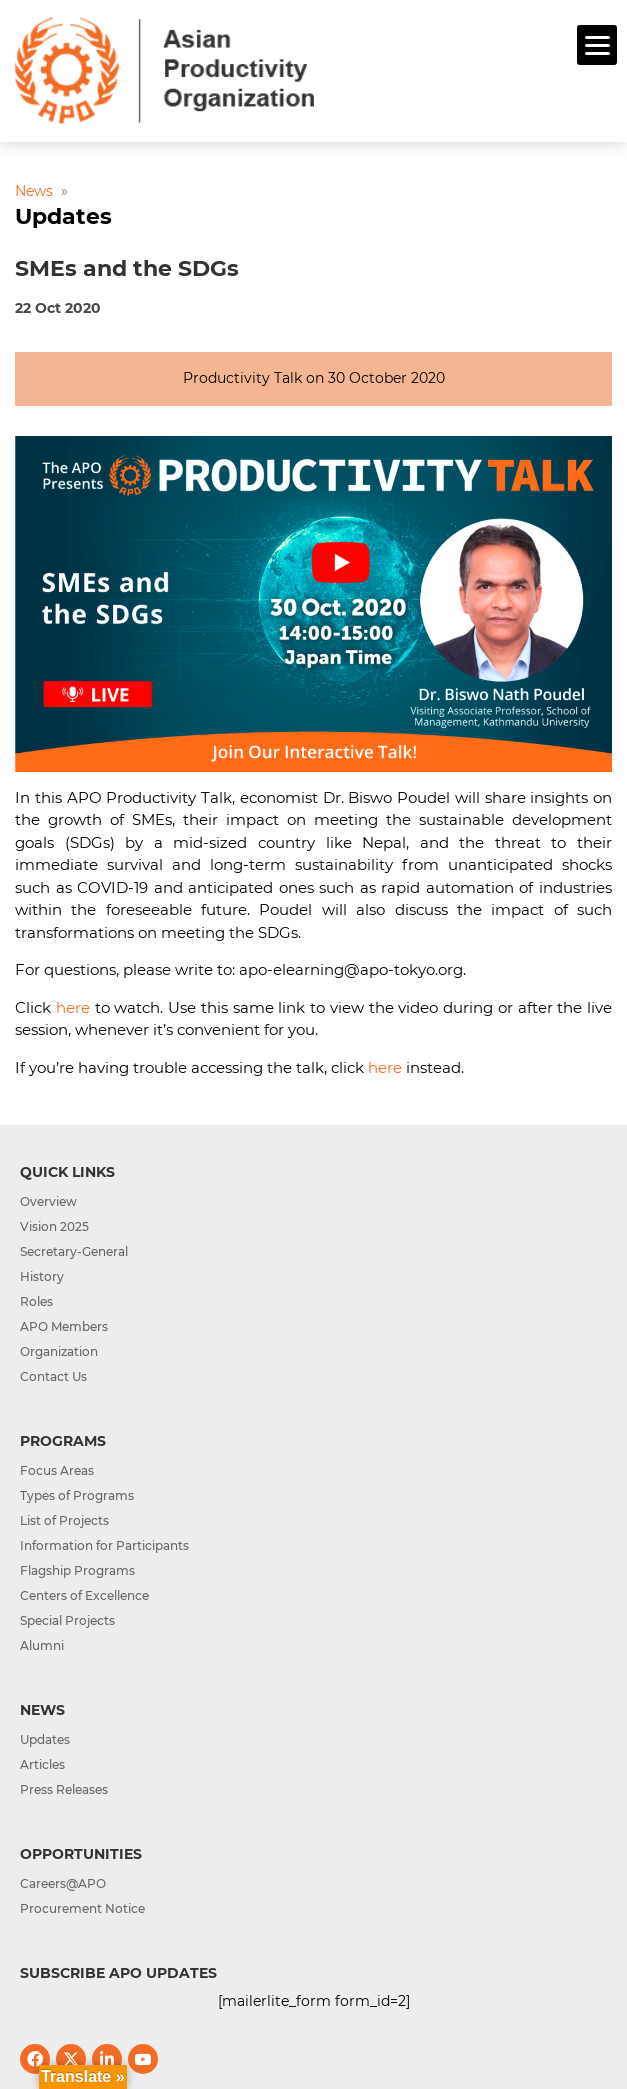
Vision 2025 (54, 1226)
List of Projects (64, 1520)
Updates (45, 1739)
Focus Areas (57, 1470)
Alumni (42, 1645)
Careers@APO (63, 1883)
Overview (48, 1201)
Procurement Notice (82, 1908)
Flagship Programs (77, 1570)
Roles (36, 1301)
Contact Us (53, 1376)
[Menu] (597, 45)
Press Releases (64, 1789)
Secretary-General (74, 1251)
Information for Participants (104, 1545)
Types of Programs (77, 1495)
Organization (59, 1351)
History (42, 1276)
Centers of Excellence (84, 1595)
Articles (42, 1764)
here (73, 1007)
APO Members (64, 1326)
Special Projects (67, 1620)
